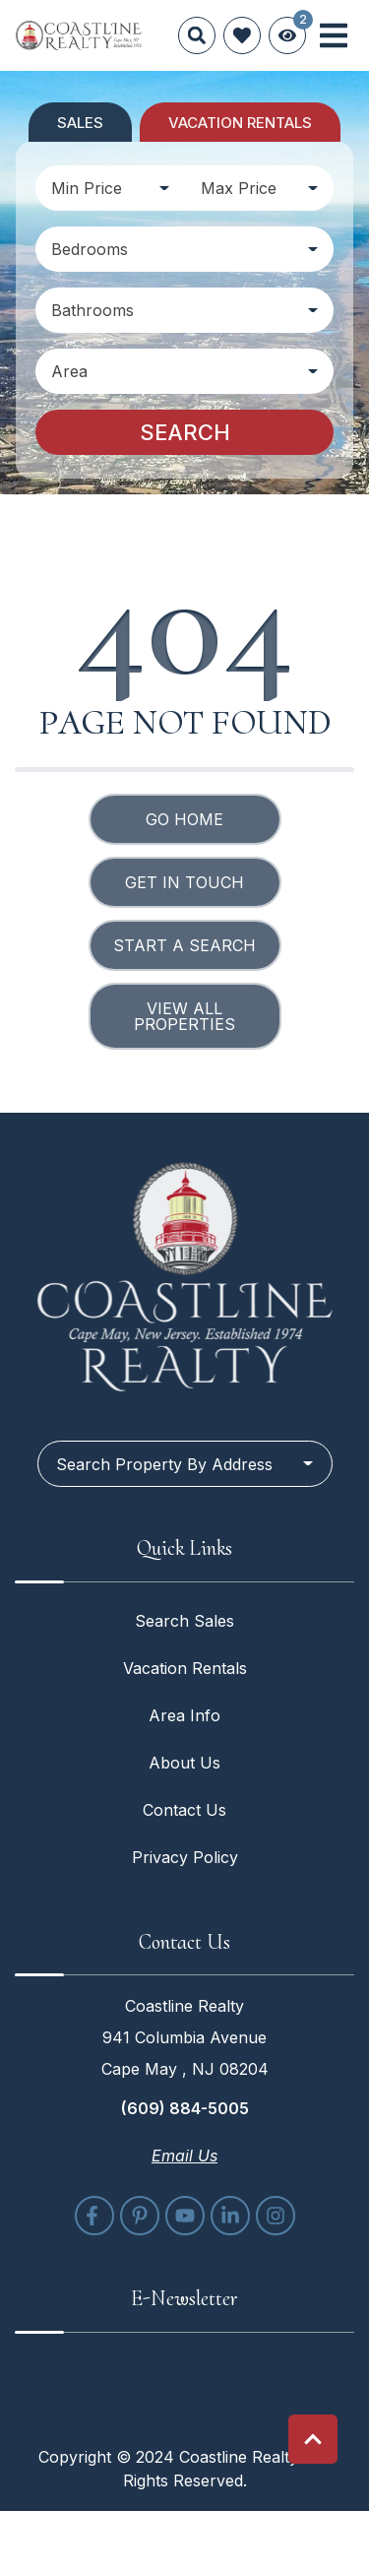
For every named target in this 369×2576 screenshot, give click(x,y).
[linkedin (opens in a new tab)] (230, 2215)
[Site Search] (196, 35)
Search (185, 432)
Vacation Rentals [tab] (240, 122)
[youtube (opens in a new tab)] (185, 2215)
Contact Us (184, 1810)
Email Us (184, 2155)
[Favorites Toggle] (242, 35)
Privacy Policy (185, 1857)
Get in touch (184, 882)
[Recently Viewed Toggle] (287, 35)
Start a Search (184, 945)
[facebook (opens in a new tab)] (94, 2215)
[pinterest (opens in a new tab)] (139, 2215)
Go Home (184, 819)
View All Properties (184, 1016)
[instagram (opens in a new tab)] (275, 2215)
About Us (184, 1762)
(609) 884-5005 (185, 2108)
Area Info (184, 1715)
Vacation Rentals (185, 1668)
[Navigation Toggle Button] (333, 35)
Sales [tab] (80, 122)
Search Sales (184, 1621)
